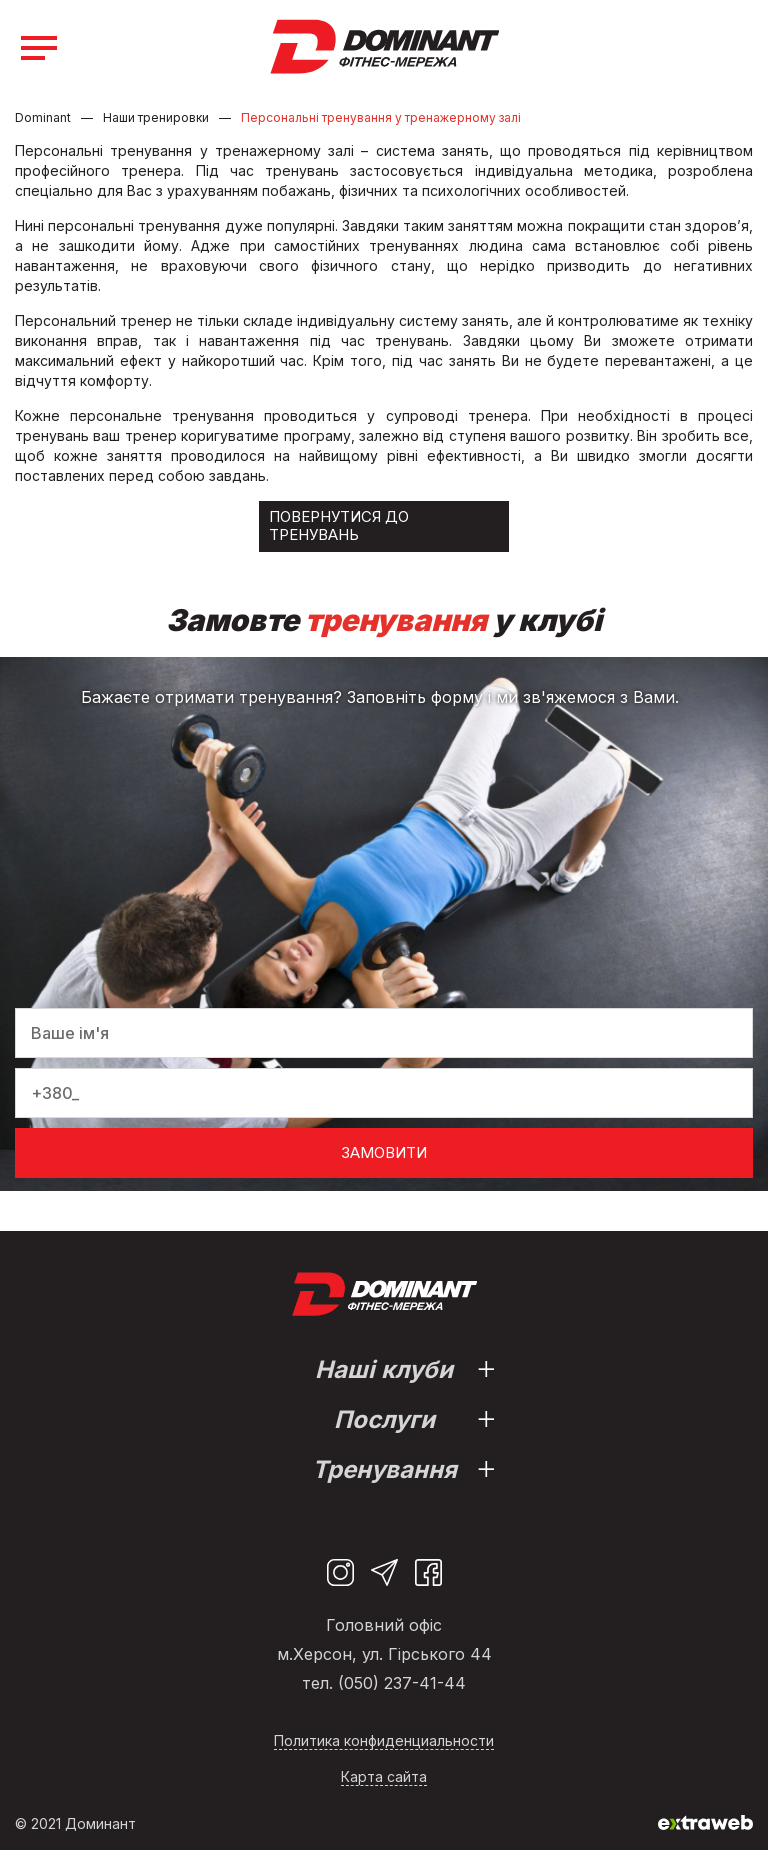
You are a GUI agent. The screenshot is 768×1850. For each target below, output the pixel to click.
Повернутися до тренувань (339, 525)
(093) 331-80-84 (739, 48)
